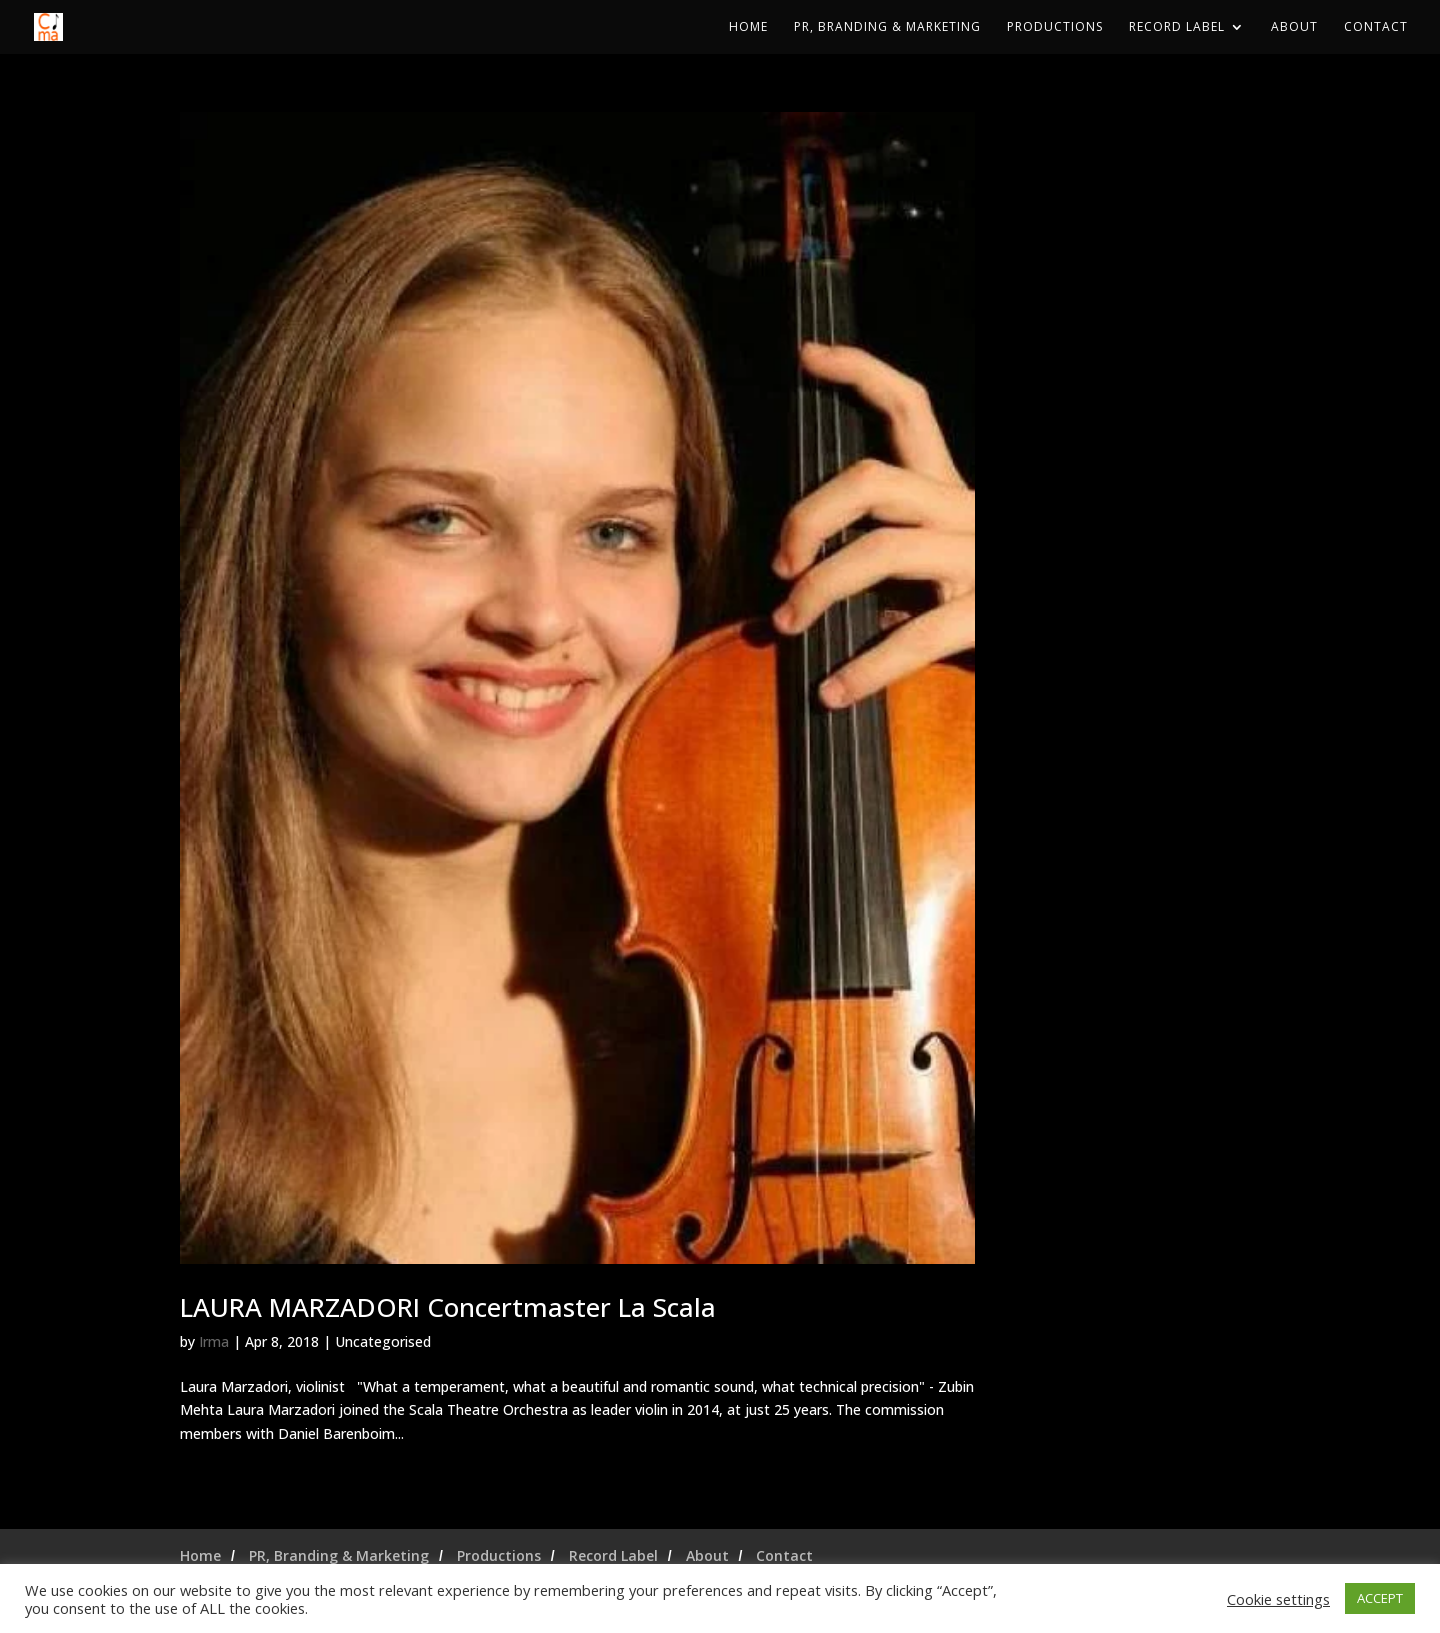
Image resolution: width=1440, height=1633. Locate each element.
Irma (214, 1341)
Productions (1055, 27)
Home (748, 27)
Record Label (1177, 27)
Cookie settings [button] (1278, 1599)
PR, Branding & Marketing (887, 27)
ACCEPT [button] (1380, 1598)
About (1294, 27)
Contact (1376, 27)
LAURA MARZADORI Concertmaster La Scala (448, 1307)
